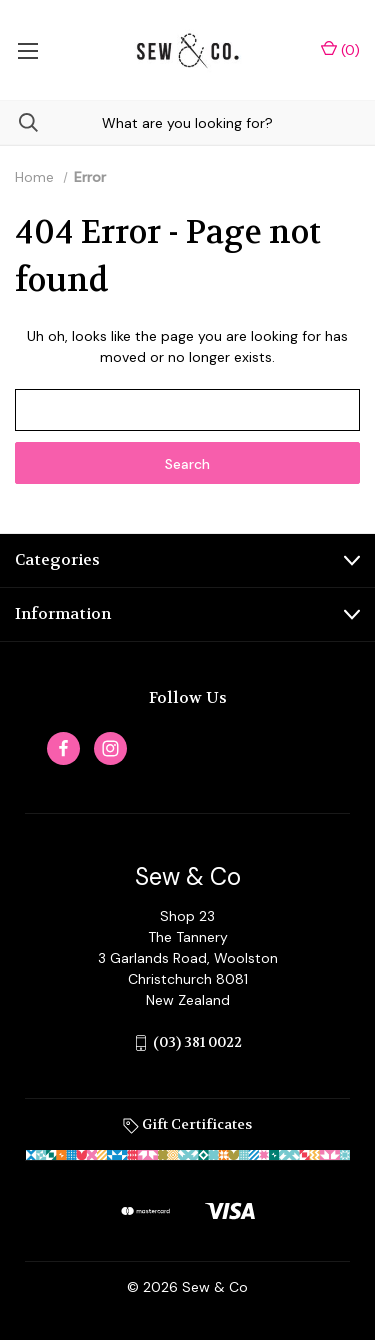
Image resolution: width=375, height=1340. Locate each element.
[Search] (19, 122)
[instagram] (110, 748)
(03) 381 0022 (197, 1042)
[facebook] (63, 748)
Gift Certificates (187, 1124)
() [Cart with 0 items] (340, 49)
